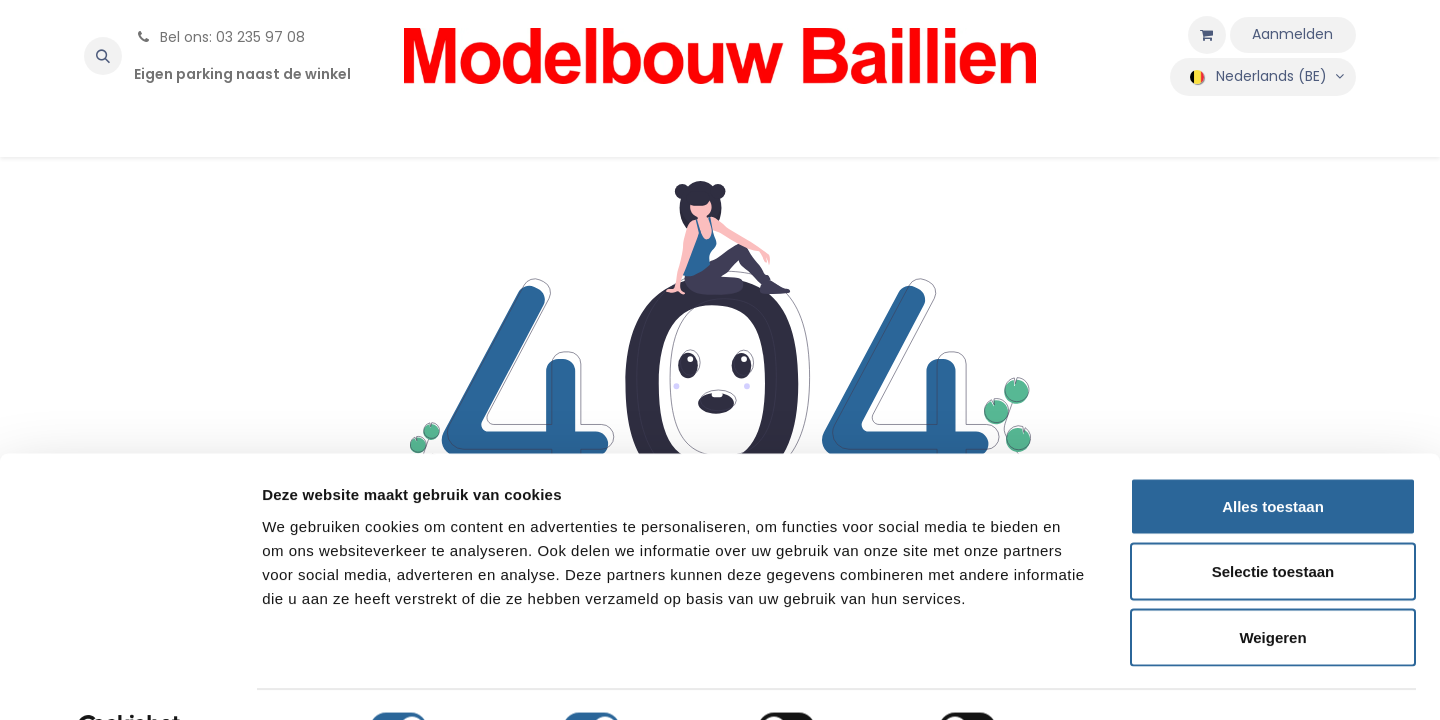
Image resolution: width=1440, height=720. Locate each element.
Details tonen (1080, 680)
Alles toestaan (1273, 457)
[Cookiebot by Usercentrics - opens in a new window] (129, 681)
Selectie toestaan (1273, 523)
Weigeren (1272, 588)
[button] (103, 56)
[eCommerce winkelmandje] (1207, 35)
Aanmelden (1292, 34)
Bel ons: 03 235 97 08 (219, 37)
